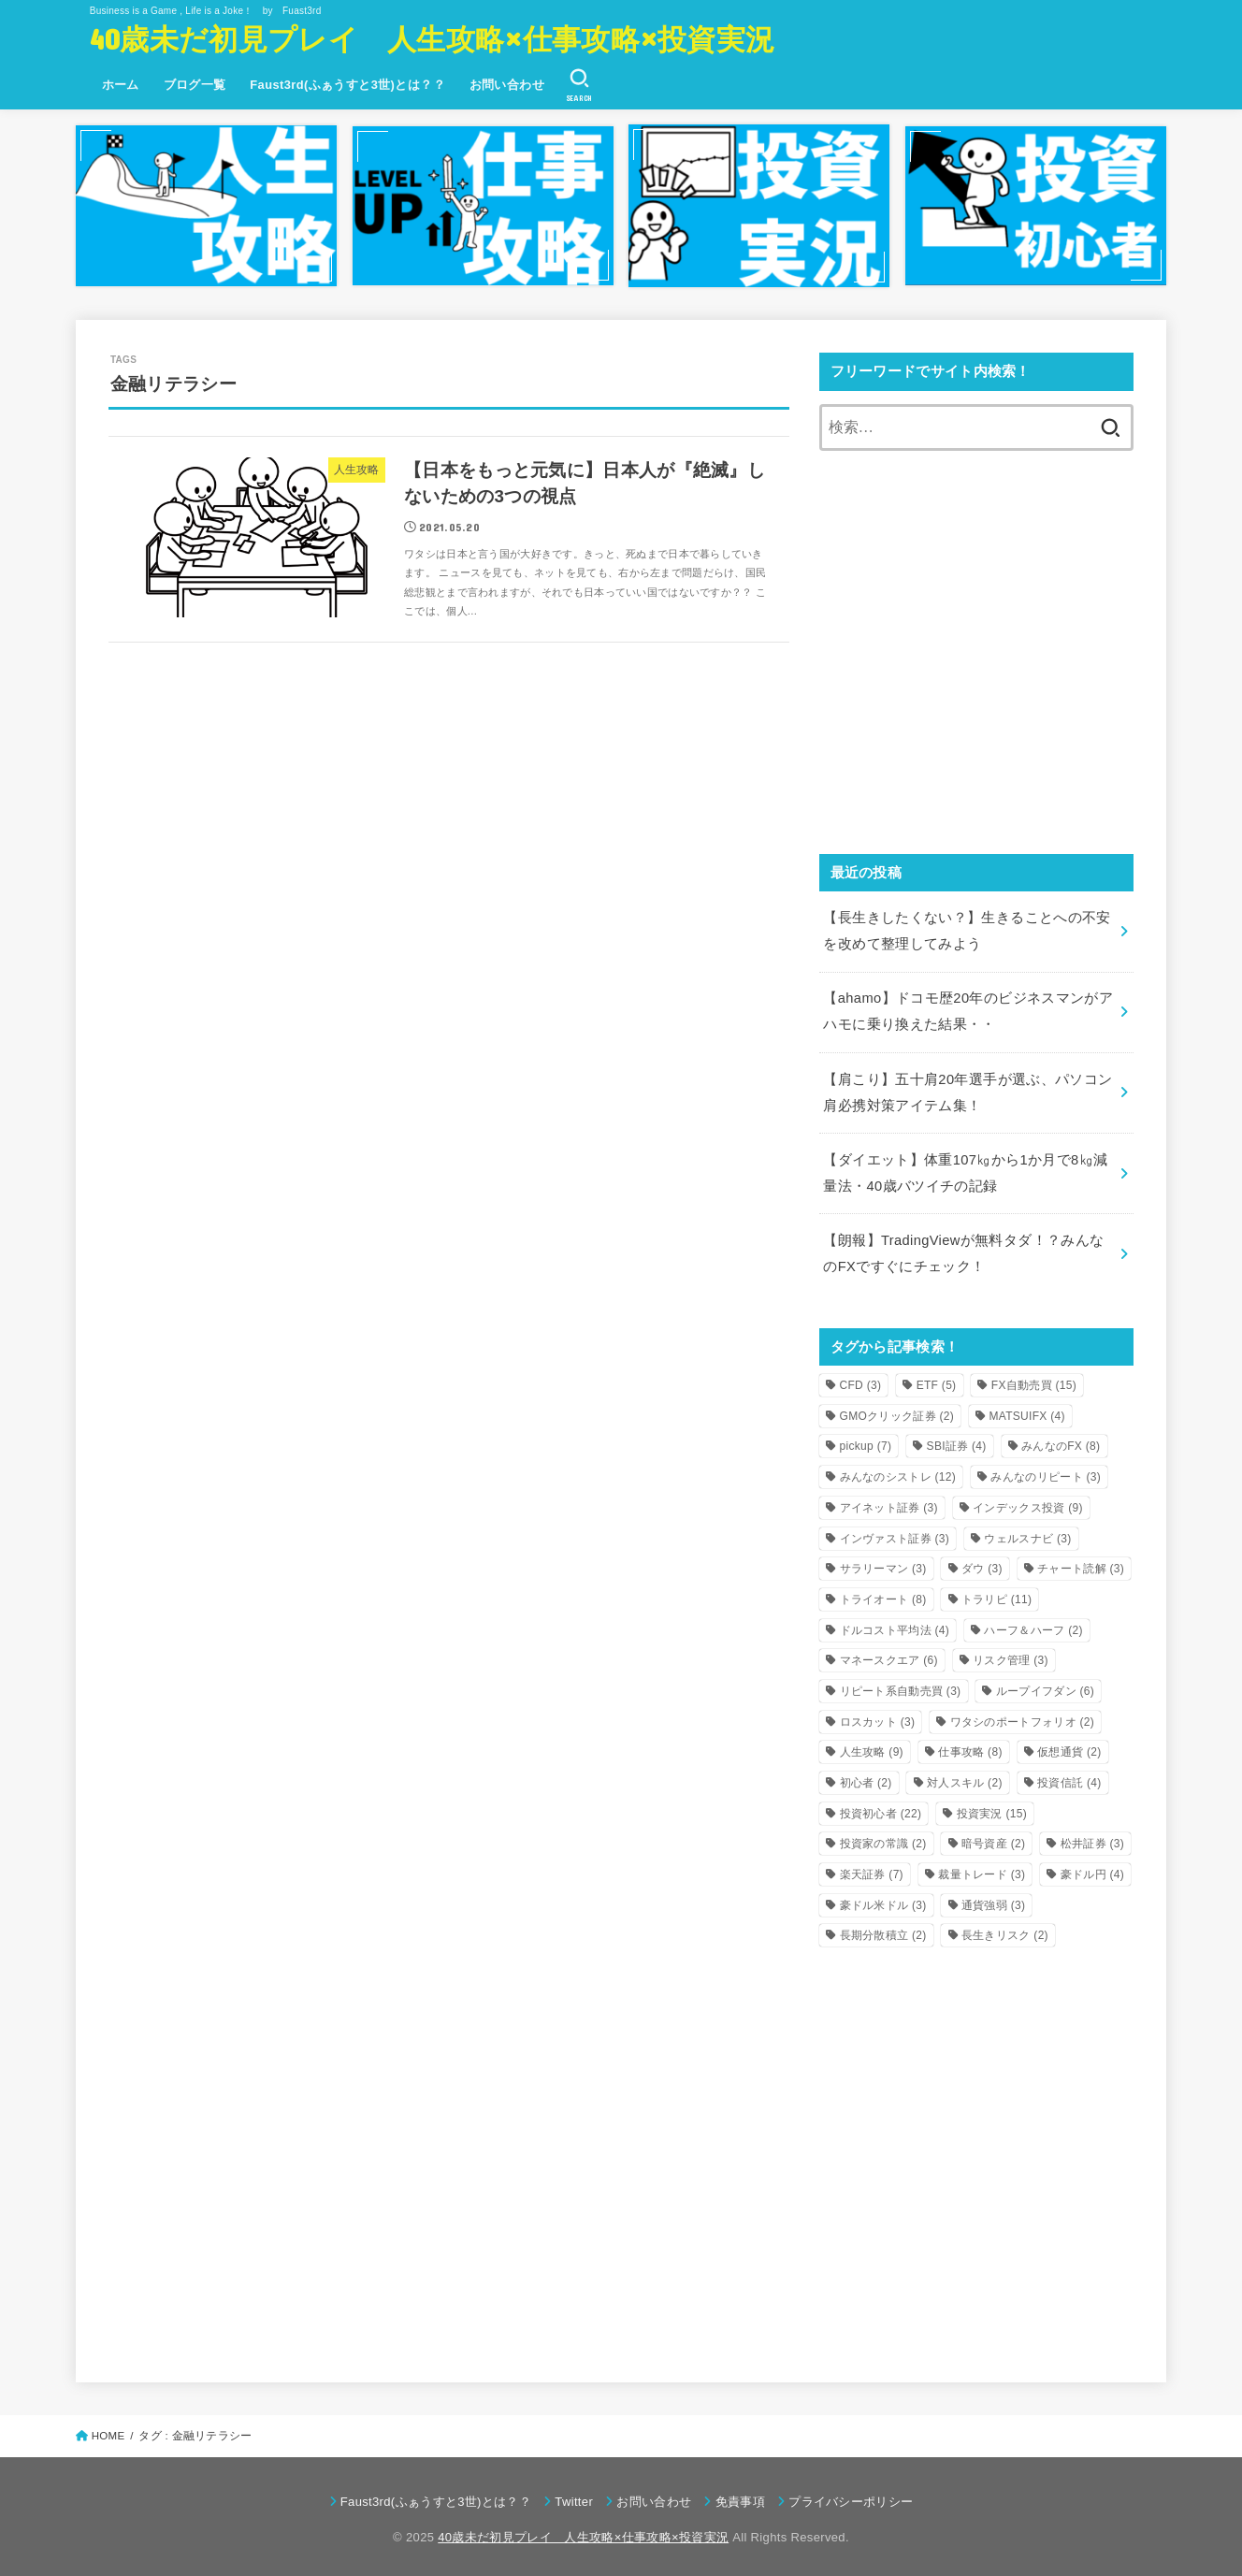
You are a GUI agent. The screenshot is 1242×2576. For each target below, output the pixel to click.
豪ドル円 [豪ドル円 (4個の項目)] (1092, 1868)
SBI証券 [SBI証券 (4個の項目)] (957, 1441)
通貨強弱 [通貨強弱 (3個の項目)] (993, 1899)
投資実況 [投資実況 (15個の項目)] (992, 1808)
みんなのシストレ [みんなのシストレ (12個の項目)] (898, 1472)
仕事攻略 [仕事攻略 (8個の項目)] (970, 1747)
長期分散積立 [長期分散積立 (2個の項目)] (883, 1930)
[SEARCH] (579, 85)
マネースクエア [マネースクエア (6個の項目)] (889, 1655)
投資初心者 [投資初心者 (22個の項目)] (881, 1808)
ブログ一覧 (195, 85)
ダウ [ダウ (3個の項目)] (982, 1563)
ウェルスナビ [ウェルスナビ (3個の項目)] (1027, 1533)
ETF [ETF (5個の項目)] (937, 1379)
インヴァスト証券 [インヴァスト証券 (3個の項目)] (895, 1533)
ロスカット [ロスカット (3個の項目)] (878, 1716)
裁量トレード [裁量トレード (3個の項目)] (981, 1868)
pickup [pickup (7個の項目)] (866, 1441)
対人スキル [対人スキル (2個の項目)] (965, 1777)
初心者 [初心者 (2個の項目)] (866, 1777)
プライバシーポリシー (850, 2497)
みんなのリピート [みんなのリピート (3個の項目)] (1045, 1472)
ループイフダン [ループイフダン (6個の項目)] (1045, 1685)
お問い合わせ (506, 85)
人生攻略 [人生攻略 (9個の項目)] (871, 1747)
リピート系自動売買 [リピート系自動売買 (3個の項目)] (900, 1685)
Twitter (574, 2497)
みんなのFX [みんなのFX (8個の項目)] (1060, 1441)
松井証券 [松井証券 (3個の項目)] (1092, 1838)
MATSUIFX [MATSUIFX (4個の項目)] (1026, 1410)
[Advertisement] (976, 665)
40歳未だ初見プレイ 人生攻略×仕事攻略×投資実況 (432, 38)
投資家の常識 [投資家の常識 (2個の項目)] (883, 1838)
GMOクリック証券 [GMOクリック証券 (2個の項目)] (897, 1410)
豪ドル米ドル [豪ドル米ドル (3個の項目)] (883, 1899)
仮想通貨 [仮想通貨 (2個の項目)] (1069, 1747)
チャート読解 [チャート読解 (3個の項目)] (1080, 1563)
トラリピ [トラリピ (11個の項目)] (996, 1593)
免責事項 (740, 2497)
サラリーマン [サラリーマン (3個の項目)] (883, 1563)
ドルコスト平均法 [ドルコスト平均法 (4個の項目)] (895, 1624)
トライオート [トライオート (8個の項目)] (883, 1593)
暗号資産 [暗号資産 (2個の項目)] (993, 1838)
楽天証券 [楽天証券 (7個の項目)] (871, 1868)
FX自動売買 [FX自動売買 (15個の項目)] (1033, 1379)
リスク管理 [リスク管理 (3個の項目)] (1010, 1655)
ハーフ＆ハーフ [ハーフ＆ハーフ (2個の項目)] (1033, 1624)
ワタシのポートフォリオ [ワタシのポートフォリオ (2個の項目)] (1022, 1716)
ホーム (120, 85)
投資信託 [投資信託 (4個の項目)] (1069, 1777)
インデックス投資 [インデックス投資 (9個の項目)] (1028, 1502)
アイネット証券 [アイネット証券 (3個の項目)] (889, 1502)
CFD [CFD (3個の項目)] (861, 1379)
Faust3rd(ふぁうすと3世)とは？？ (347, 85)
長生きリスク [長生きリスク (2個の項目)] (1004, 1930)
